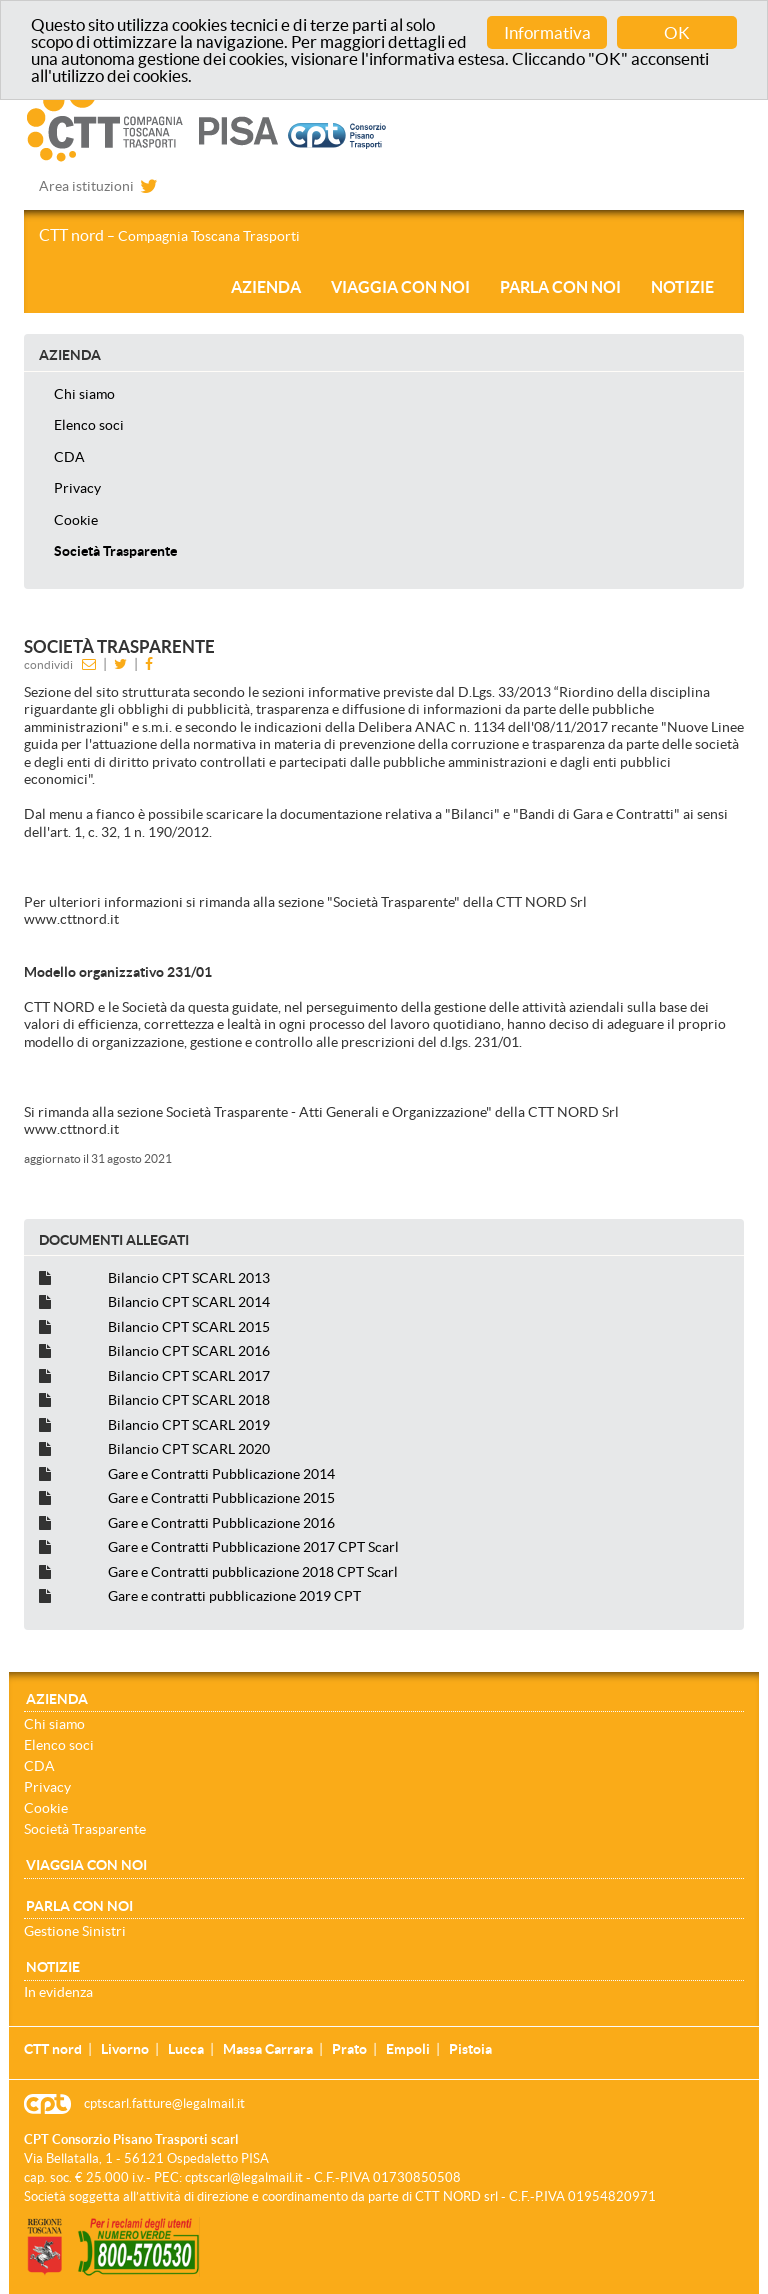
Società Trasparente (115, 551)
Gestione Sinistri (75, 1931)
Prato (349, 2049)
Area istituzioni (86, 186)
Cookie (76, 520)
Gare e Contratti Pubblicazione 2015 (221, 1498)
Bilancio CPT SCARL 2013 (189, 1278)
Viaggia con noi (400, 287)
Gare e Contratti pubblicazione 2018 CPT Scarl (253, 1572)
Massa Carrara (268, 2049)
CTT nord (169, 235)
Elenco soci (89, 425)
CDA (69, 457)
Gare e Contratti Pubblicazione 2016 (221, 1523)
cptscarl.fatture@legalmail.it (164, 2103)
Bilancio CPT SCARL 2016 (189, 1351)
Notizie (682, 287)
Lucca (186, 2049)
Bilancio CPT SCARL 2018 (189, 1400)
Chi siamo (84, 394)
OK (677, 32)
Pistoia (470, 2049)
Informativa (547, 32)
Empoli (408, 2049)
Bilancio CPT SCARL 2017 (189, 1376)
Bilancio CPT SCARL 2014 (189, 1302)
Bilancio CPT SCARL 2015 (189, 1327)
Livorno (125, 2049)
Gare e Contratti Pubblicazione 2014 (221, 1474)
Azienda (266, 287)
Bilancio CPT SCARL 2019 (189, 1425)
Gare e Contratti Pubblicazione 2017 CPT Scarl (253, 1547)
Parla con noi (560, 287)
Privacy (77, 488)
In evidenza (58, 1992)
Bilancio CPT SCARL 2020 (189, 1449)
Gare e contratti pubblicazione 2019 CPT (234, 1596)
